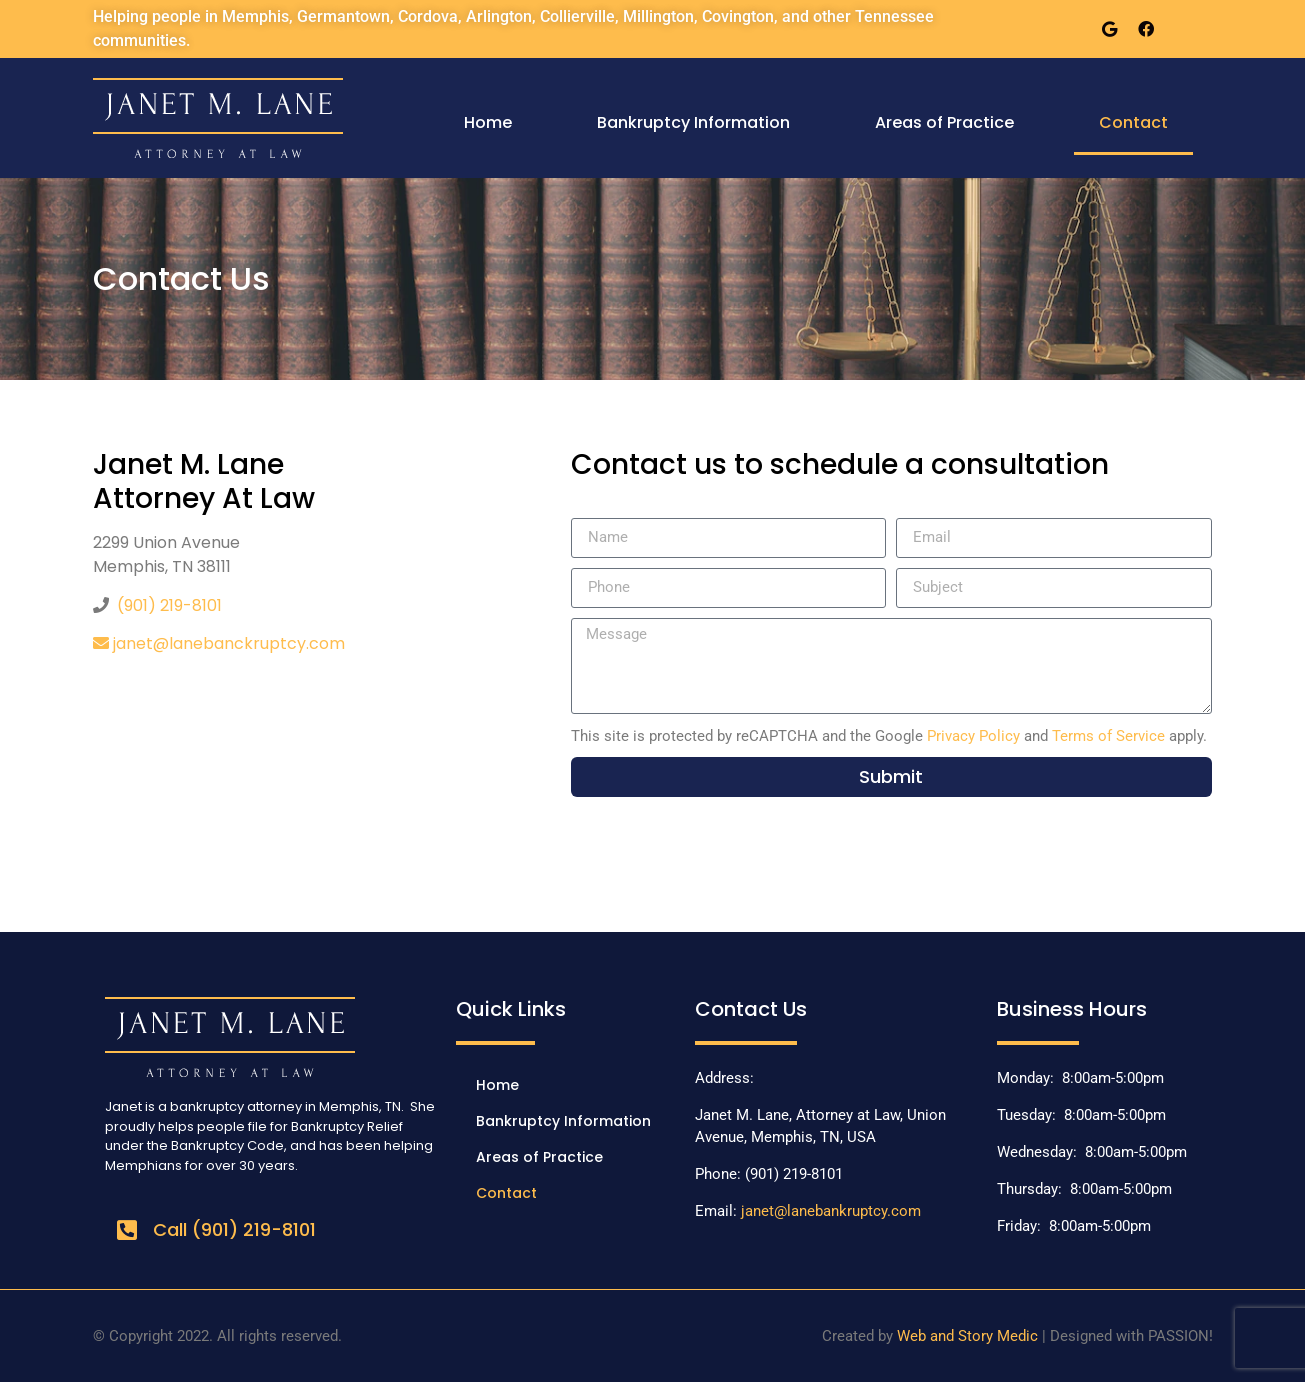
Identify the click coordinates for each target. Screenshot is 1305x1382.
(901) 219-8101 (169, 605)
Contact (1133, 122)
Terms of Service (1108, 736)
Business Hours (1072, 1009)
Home (488, 122)
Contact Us (751, 1009)
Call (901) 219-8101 (234, 1229)
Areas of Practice (944, 122)
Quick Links (511, 1009)
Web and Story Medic (967, 1336)
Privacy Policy (973, 736)
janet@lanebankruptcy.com (831, 1211)
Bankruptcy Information (693, 122)
